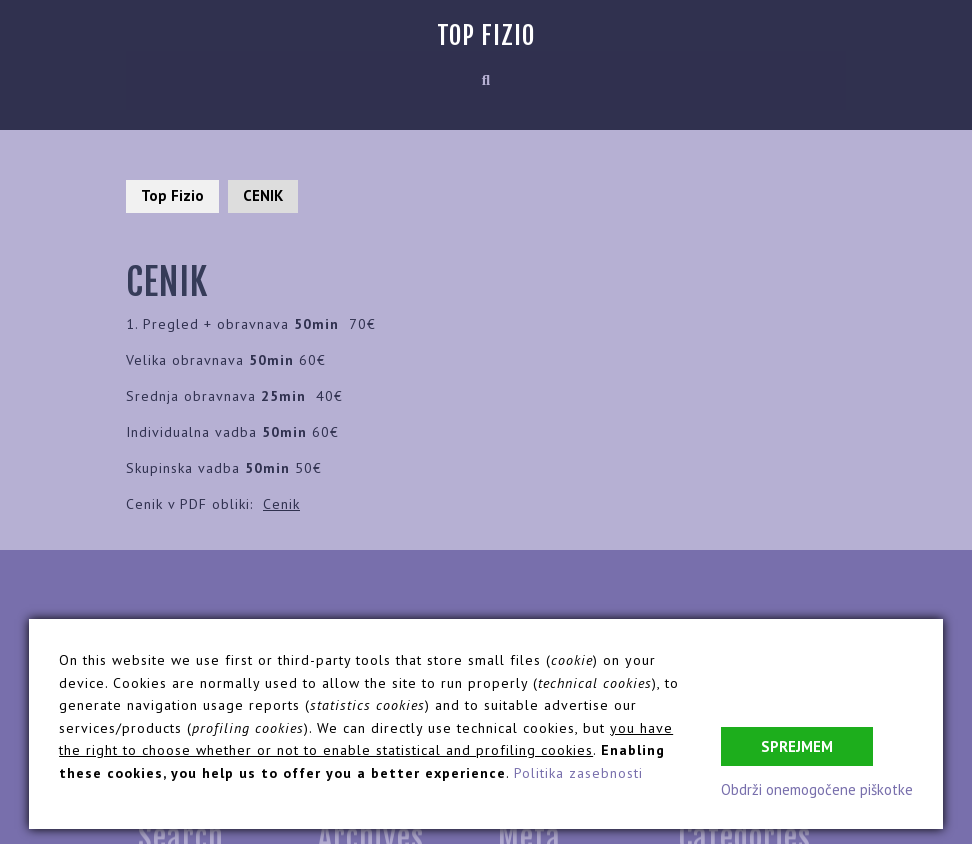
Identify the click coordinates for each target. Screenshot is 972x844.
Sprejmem (797, 746)
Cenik (281, 504)
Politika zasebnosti (578, 773)
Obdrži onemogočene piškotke (817, 789)
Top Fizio (486, 35)
